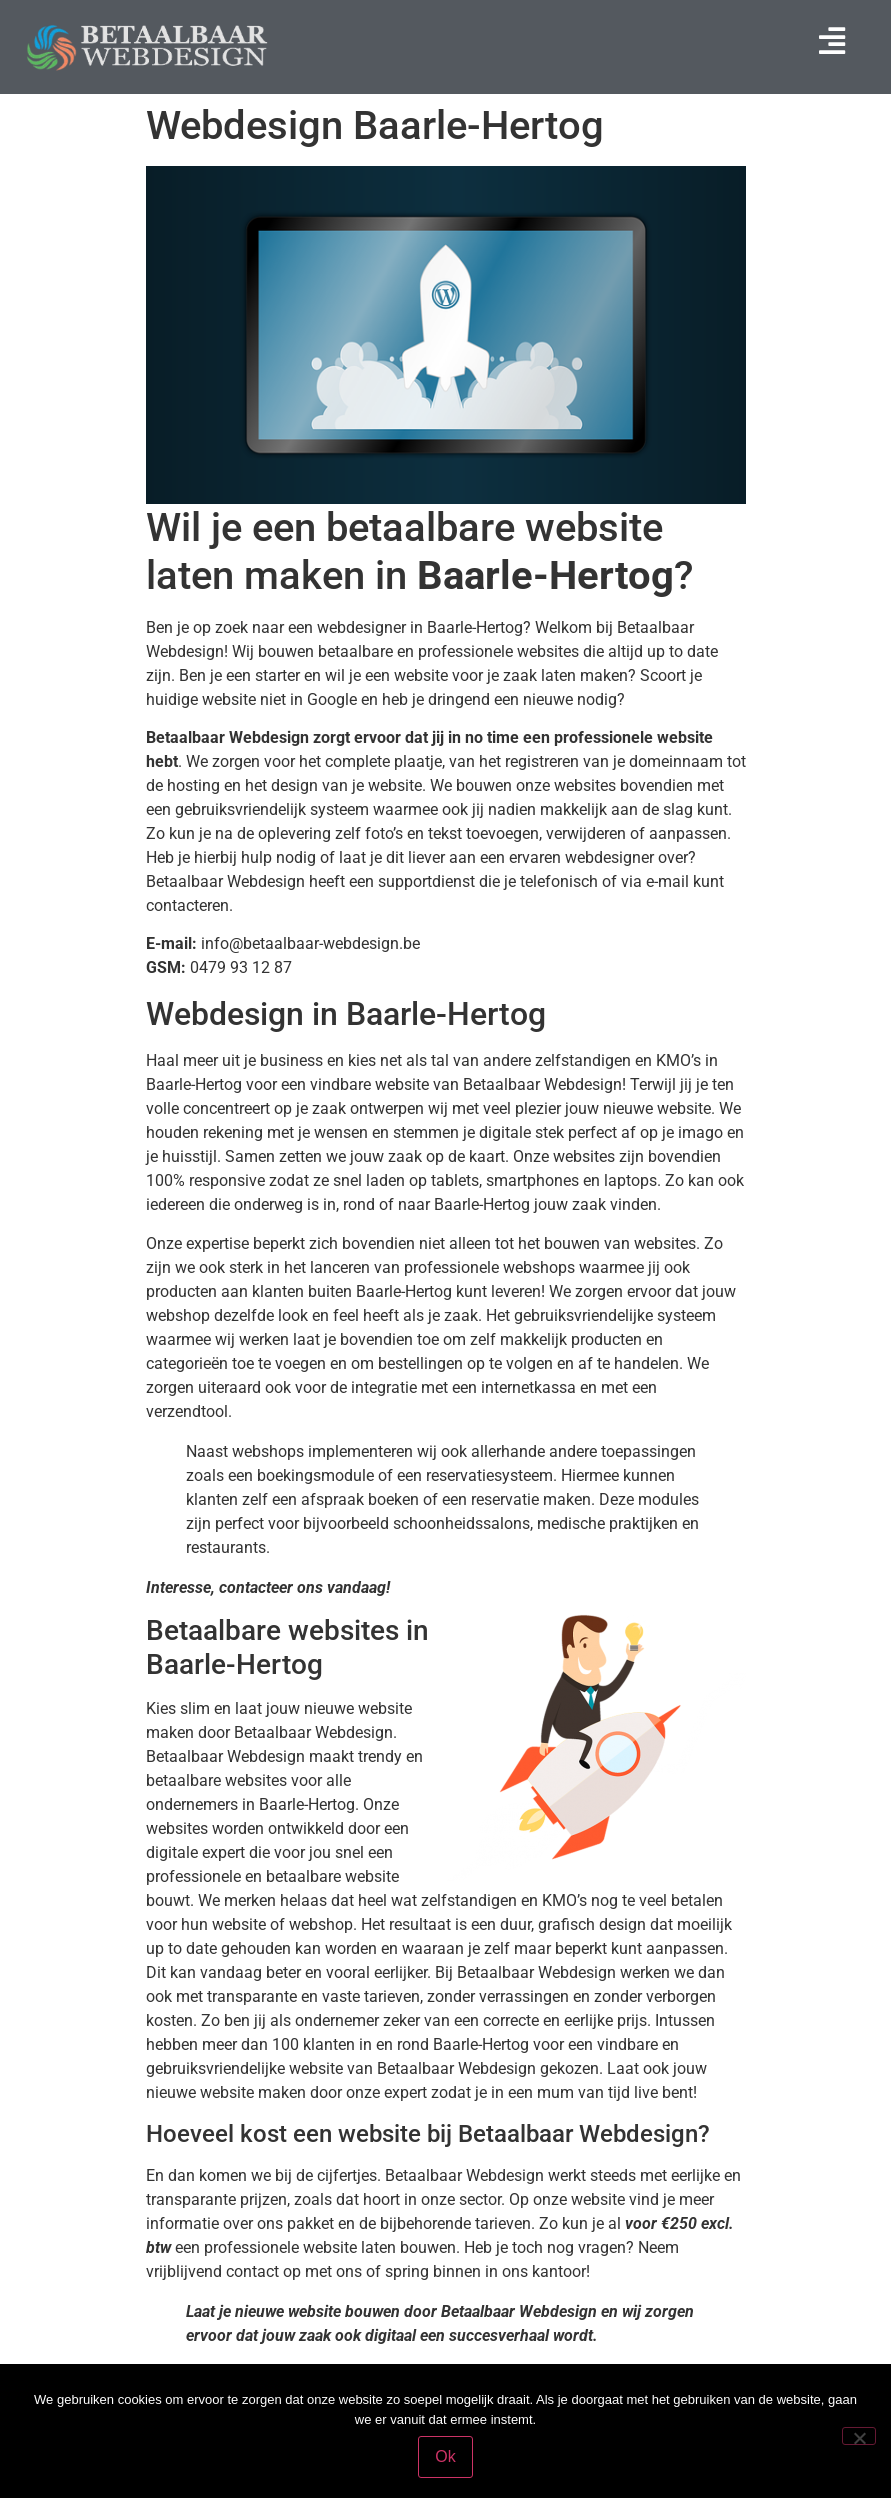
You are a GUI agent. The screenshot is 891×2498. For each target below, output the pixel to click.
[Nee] (859, 2436)
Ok (445, 2456)
